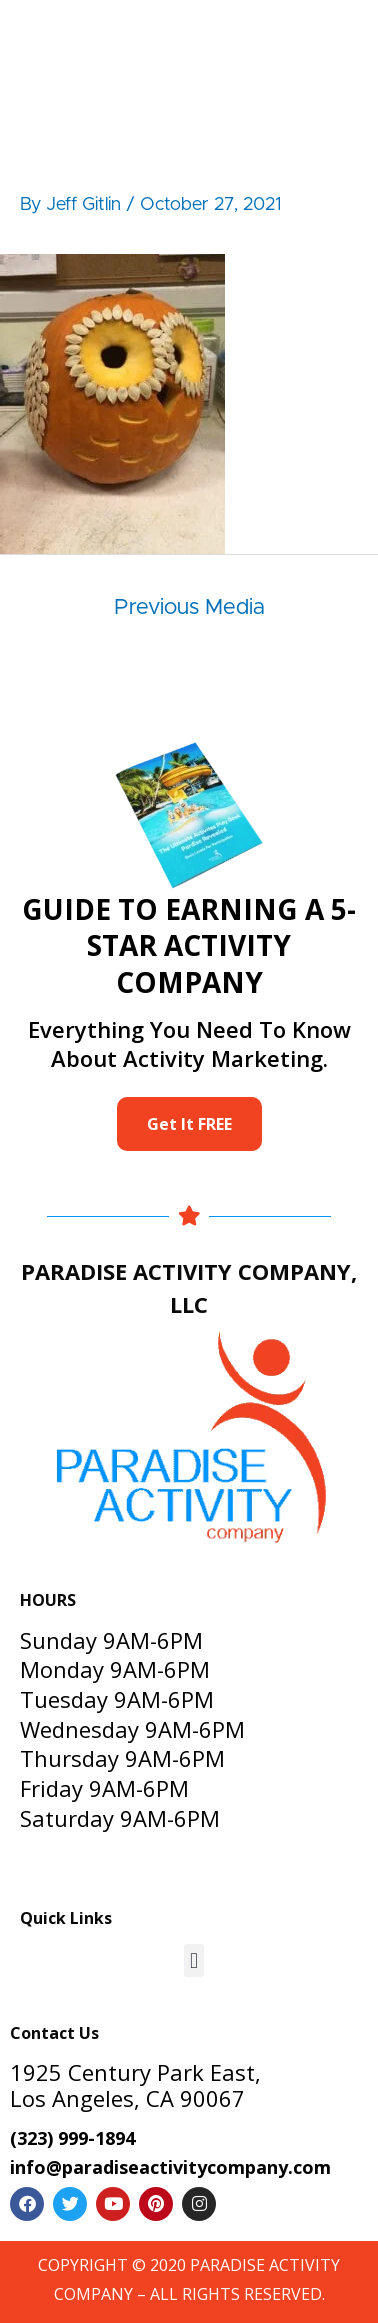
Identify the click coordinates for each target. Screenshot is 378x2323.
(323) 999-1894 (72, 2138)
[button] (193, 1960)
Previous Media (189, 608)
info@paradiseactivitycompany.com (170, 2167)
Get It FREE (189, 1124)
